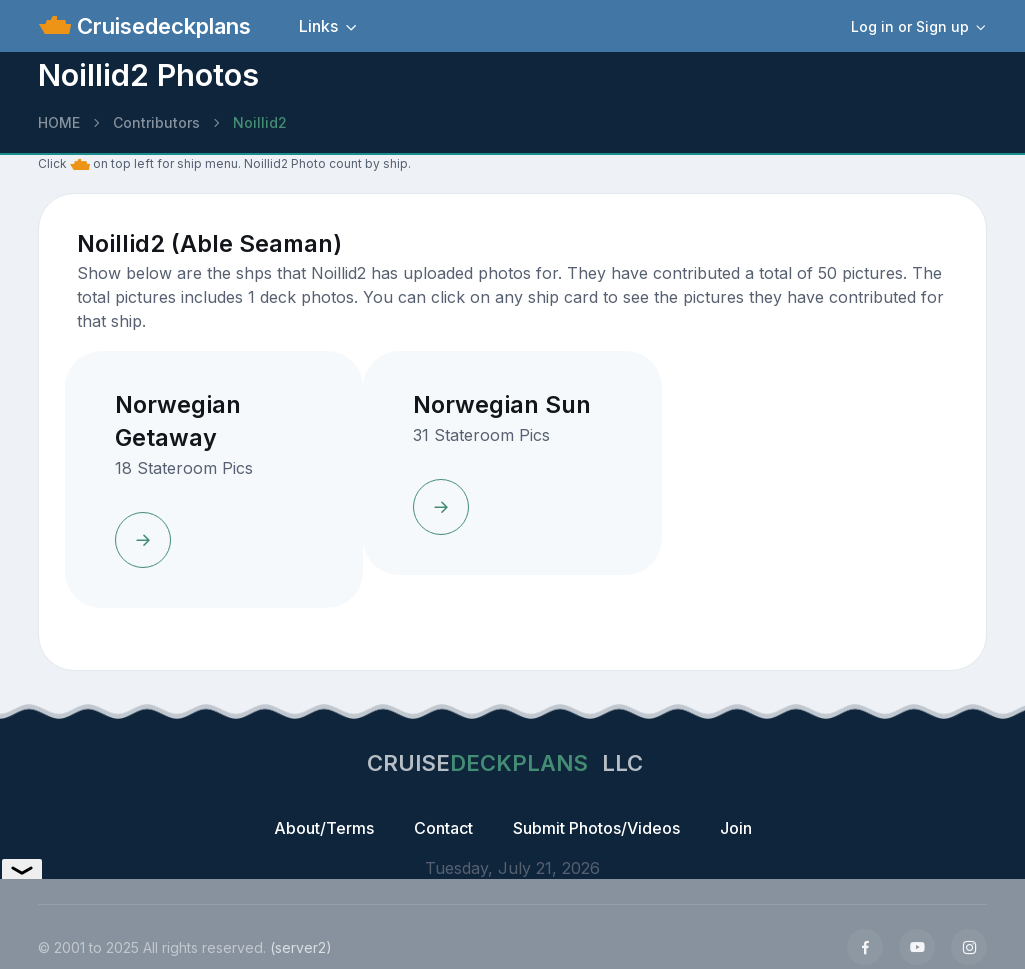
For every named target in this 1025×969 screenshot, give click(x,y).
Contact (443, 828)
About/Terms (324, 828)
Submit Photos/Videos (596, 828)
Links (318, 26)
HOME (59, 122)
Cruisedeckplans (161, 26)
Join (736, 828)
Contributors (156, 122)
